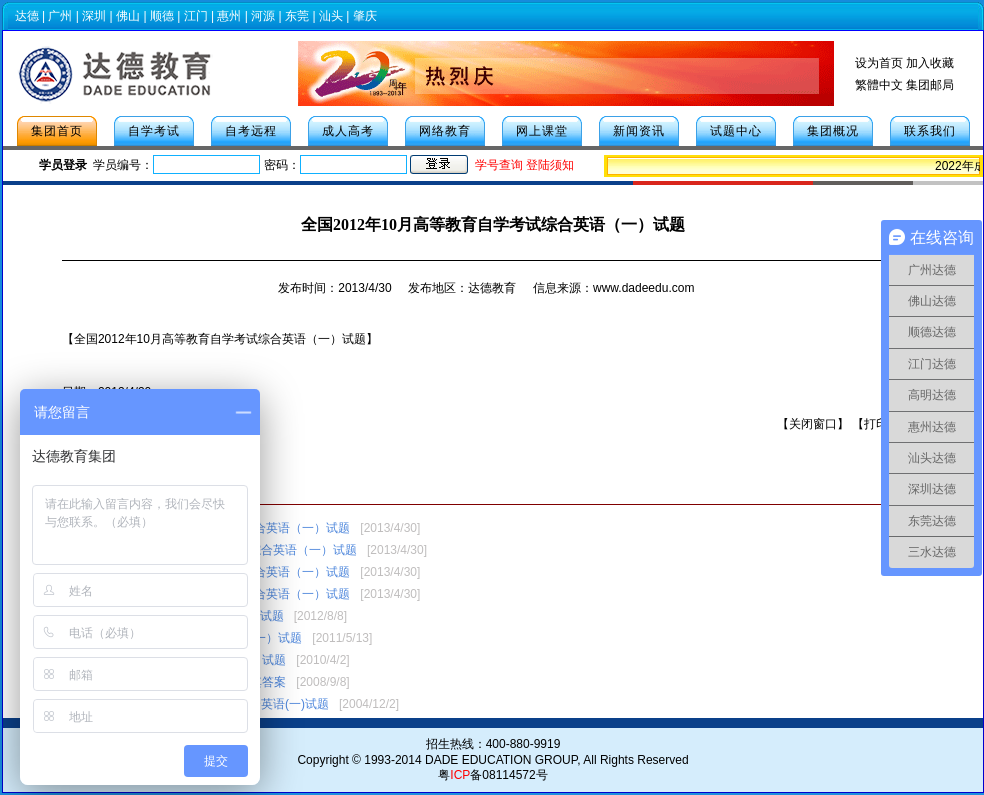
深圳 (94, 16)
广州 (60, 16)
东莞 (297, 16)
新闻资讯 (639, 131)
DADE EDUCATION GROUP (501, 760)
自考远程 (251, 131)
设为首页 (879, 63)
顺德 (162, 16)
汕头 (331, 16)
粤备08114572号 (492, 775)
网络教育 (445, 131)
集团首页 (57, 131)
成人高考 (348, 131)
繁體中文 (879, 85)
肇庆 (365, 16)
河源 (263, 16)
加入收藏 (930, 63)
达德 (27, 16)
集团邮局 (930, 85)
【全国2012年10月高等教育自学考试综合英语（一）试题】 (220, 339)
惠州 (229, 16)
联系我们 (930, 131)
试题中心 (736, 131)
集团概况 (833, 131)
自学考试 (154, 131)
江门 (196, 16)
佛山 (128, 16)
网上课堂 (542, 131)
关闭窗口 (813, 424)
